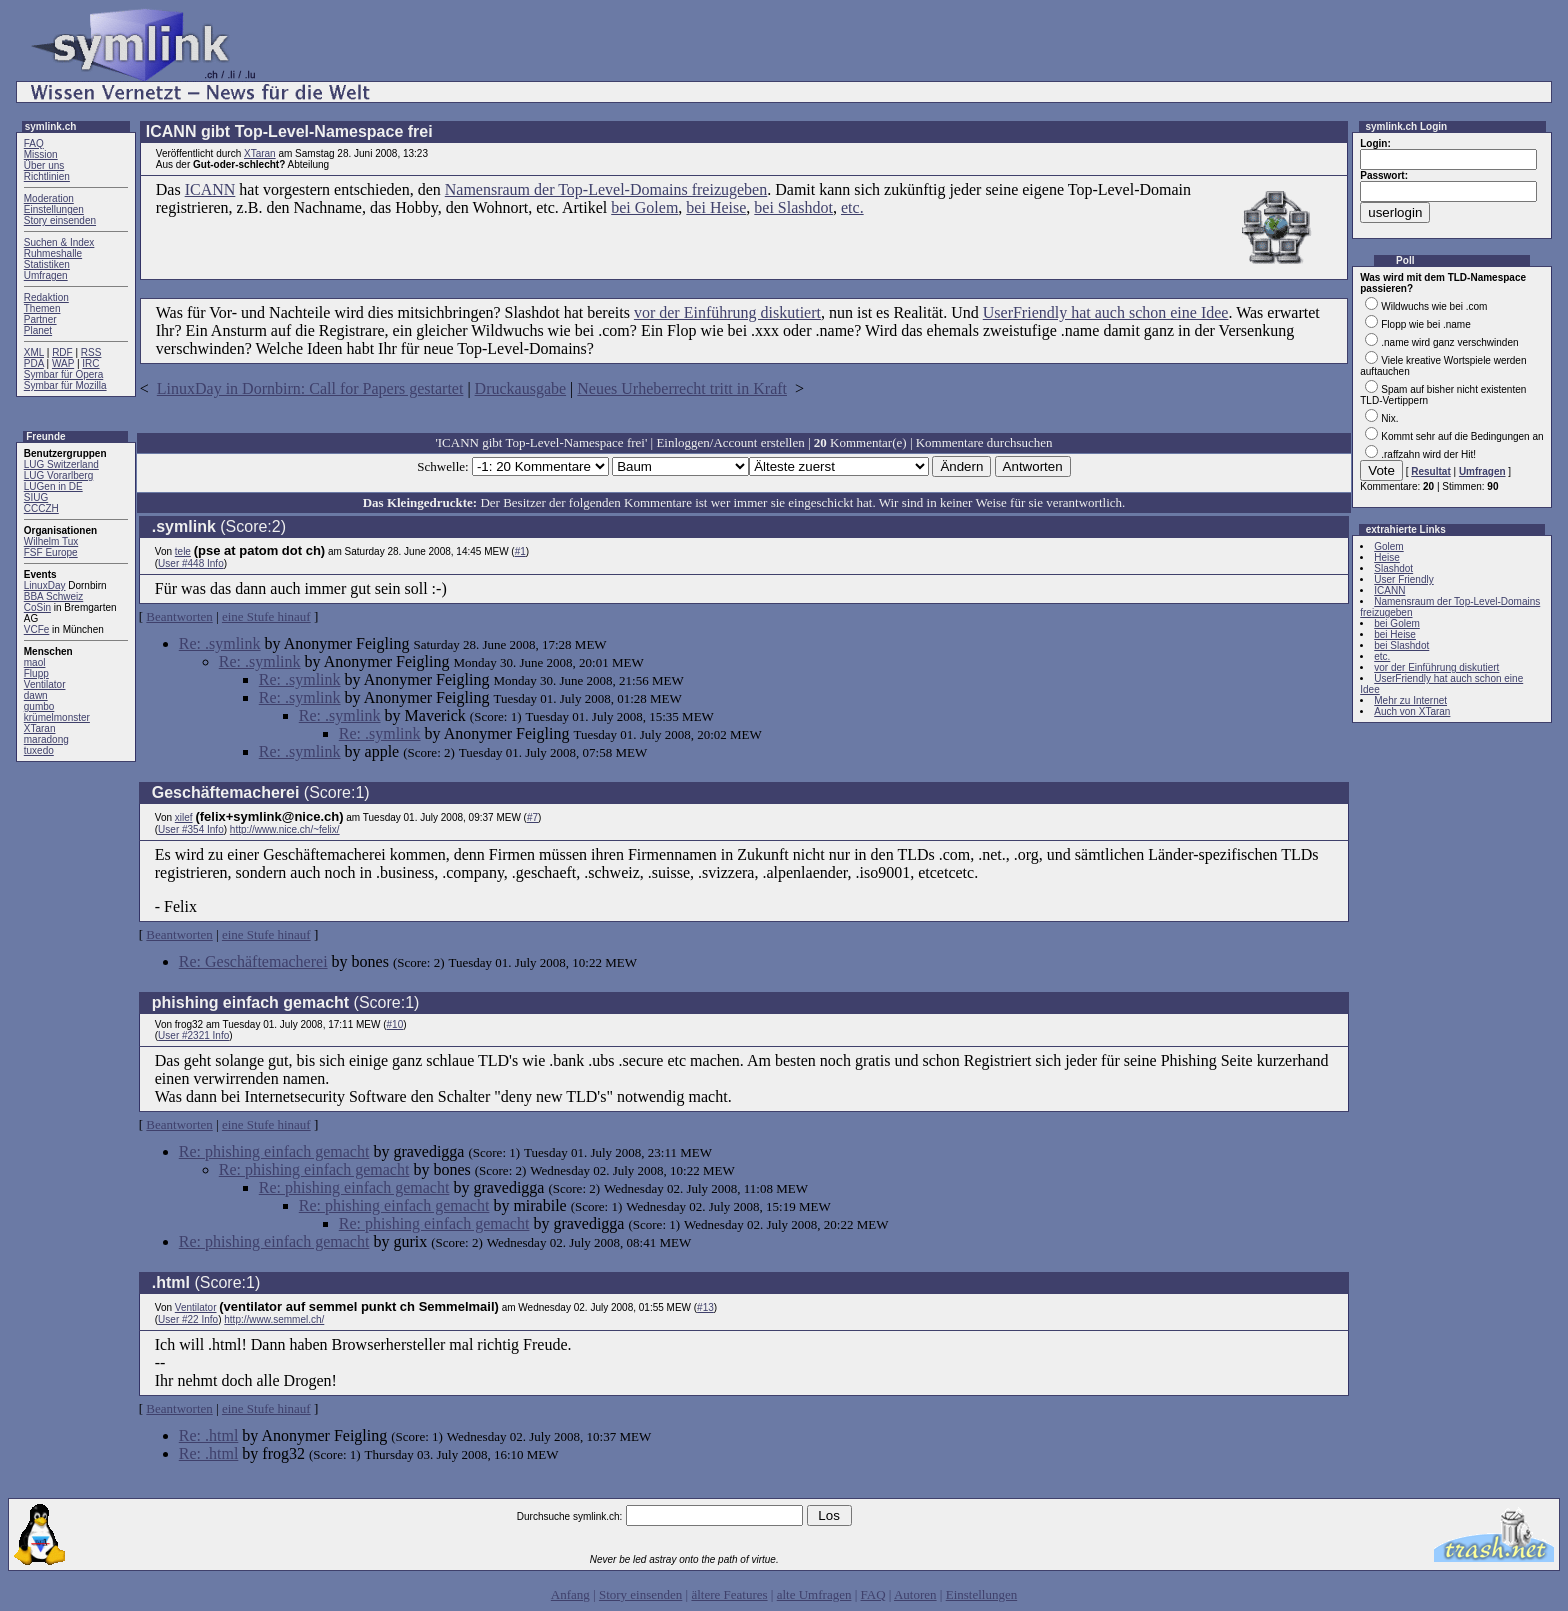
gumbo (39, 706)
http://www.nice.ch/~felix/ (285, 829)
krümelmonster (57, 717)
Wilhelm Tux (51, 541)
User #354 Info (191, 829)
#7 (532, 817)
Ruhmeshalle (53, 253)
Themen (42, 308)
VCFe (37, 629)
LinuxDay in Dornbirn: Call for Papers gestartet (310, 388)
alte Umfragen (814, 1594)
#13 (705, 1307)
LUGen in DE (53, 486)
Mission (41, 154)
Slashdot (1393, 568)
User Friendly (1403, 579)
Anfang (570, 1594)
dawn (36, 695)
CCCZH (41, 508)
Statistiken (47, 264)
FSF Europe (51, 552)
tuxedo (39, 750)
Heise (1387, 557)
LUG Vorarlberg (58, 475)
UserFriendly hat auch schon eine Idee (1106, 312)
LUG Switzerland (61, 464)
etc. (852, 207)
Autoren (915, 1594)
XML (34, 352)
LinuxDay (45, 585)
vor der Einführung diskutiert (727, 312)
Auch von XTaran (1412, 711)
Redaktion (46, 297)
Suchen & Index (59, 242)
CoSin (37, 607)
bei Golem (644, 207)
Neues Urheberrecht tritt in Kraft (682, 388)
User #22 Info (188, 1319)
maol (35, 662)
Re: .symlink (220, 643)
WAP (63, 363)
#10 (395, 1024)
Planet (38, 330)
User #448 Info (191, 563)
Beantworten (179, 616)
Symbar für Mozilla (65, 385)
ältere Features (729, 1594)
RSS (91, 352)
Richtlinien (47, 176)
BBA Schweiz (53, 596)
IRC (90, 363)
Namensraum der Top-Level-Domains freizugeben (606, 189)
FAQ (34, 143)
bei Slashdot (793, 207)
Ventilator (45, 684)
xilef (184, 817)
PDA (34, 363)
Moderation (49, 198)
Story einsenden (60, 220)
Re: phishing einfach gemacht (274, 1151)
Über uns (44, 165)
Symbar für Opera (63, 374)
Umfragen (46, 275)
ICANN (210, 189)
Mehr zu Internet (1410, 700)
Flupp (36, 673)
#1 (520, 551)
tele (183, 551)
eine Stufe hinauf (266, 616)
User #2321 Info (193, 1035)
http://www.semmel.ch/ (274, 1319)
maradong (46, 739)
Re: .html (209, 1435)
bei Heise (716, 207)
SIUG (36, 497)
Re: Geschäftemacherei (253, 961)
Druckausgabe (521, 388)
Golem (1388, 546)
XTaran (40, 728)
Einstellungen (54, 209)
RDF (62, 352)
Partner (40, 319)
